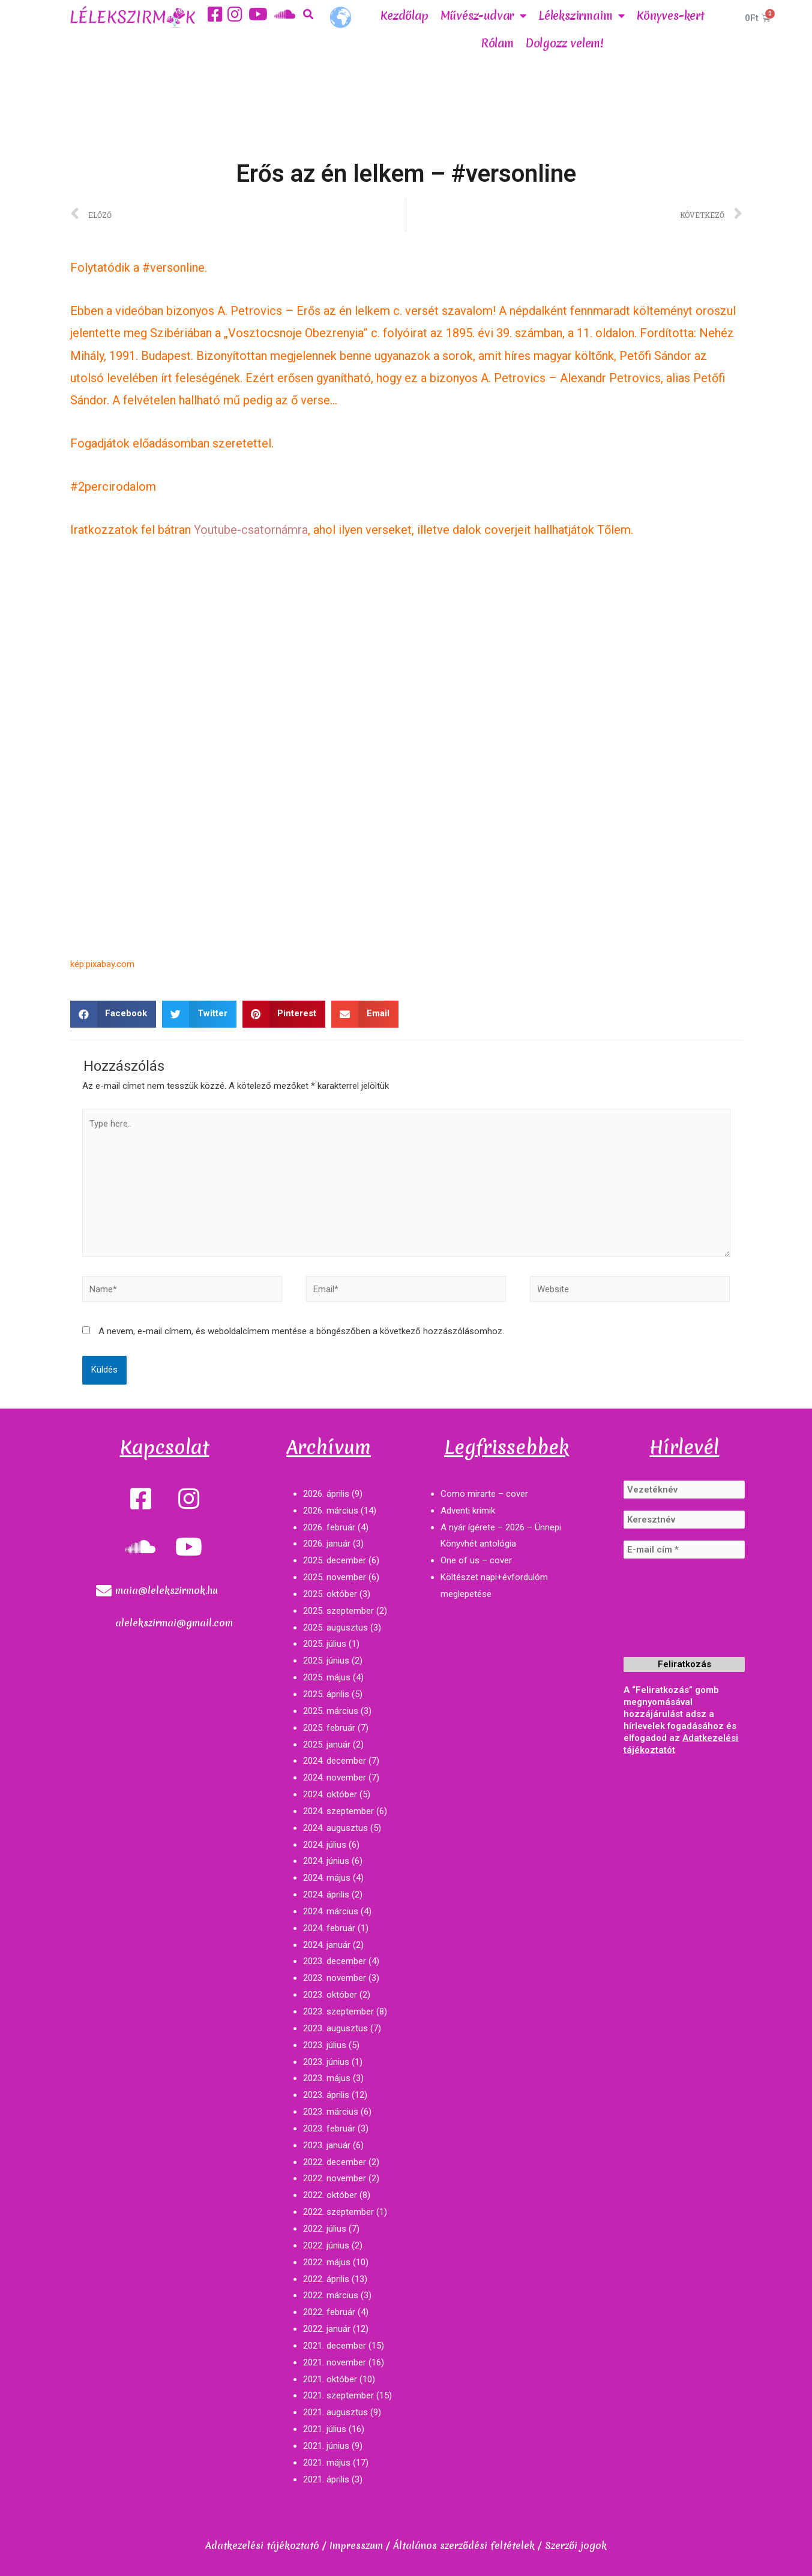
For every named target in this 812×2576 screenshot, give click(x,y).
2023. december (334, 1961)
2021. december (334, 2345)
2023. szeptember (338, 2011)
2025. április (326, 1694)
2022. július (324, 2228)
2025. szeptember (338, 1610)
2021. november (334, 2362)
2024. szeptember (338, 1811)
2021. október (330, 2379)
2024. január (326, 1944)
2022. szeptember (338, 2211)
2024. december (334, 1760)
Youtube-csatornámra (251, 530)
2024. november (334, 1777)
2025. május (326, 1677)
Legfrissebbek (506, 1447)
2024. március (330, 1911)
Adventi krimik (468, 1510)
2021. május (326, 2462)
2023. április (326, 2094)
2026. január (326, 1543)
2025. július (324, 1643)
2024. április (326, 1894)
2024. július (324, 1844)
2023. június (326, 2061)
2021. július (324, 2429)
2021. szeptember (338, 2395)
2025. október (330, 1594)
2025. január (326, 1744)
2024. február (329, 1928)
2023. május (326, 2078)
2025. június (326, 1660)
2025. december (334, 1560)
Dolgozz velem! (565, 43)
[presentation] (673, 1614)
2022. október (330, 2195)
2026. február (329, 1527)
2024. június (326, 1861)
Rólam (497, 43)
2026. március (330, 1510)
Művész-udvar (483, 15)
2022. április (326, 2279)
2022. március (330, 2295)
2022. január (326, 2328)
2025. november (334, 1577)
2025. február (329, 1727)
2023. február (329, 2128)
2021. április (326, 2479)
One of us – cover (476, 1560)
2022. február (329, 2312)
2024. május (326, 1877)
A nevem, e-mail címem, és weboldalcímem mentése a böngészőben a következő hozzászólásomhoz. (301, 1331)
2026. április (326, 1493)
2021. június (326, 2445)
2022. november (334, 2178)
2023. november (334, 1977)
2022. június (326, 2245)
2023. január (326, 2145)
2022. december (334, 2162)
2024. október (330, 1794)
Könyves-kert (671, 15)
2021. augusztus (335, 2412)
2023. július (324, 2045)
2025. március (330, 1711)
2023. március (330, 2111)
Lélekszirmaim (581, 15)
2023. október (330, 1994)
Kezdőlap (404, 15)
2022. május (326, 2262)
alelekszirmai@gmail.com (174, 1622)
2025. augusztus (335, 1627)
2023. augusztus (335, 2028)
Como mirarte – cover (484, 1493)
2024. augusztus (335, 1828)
